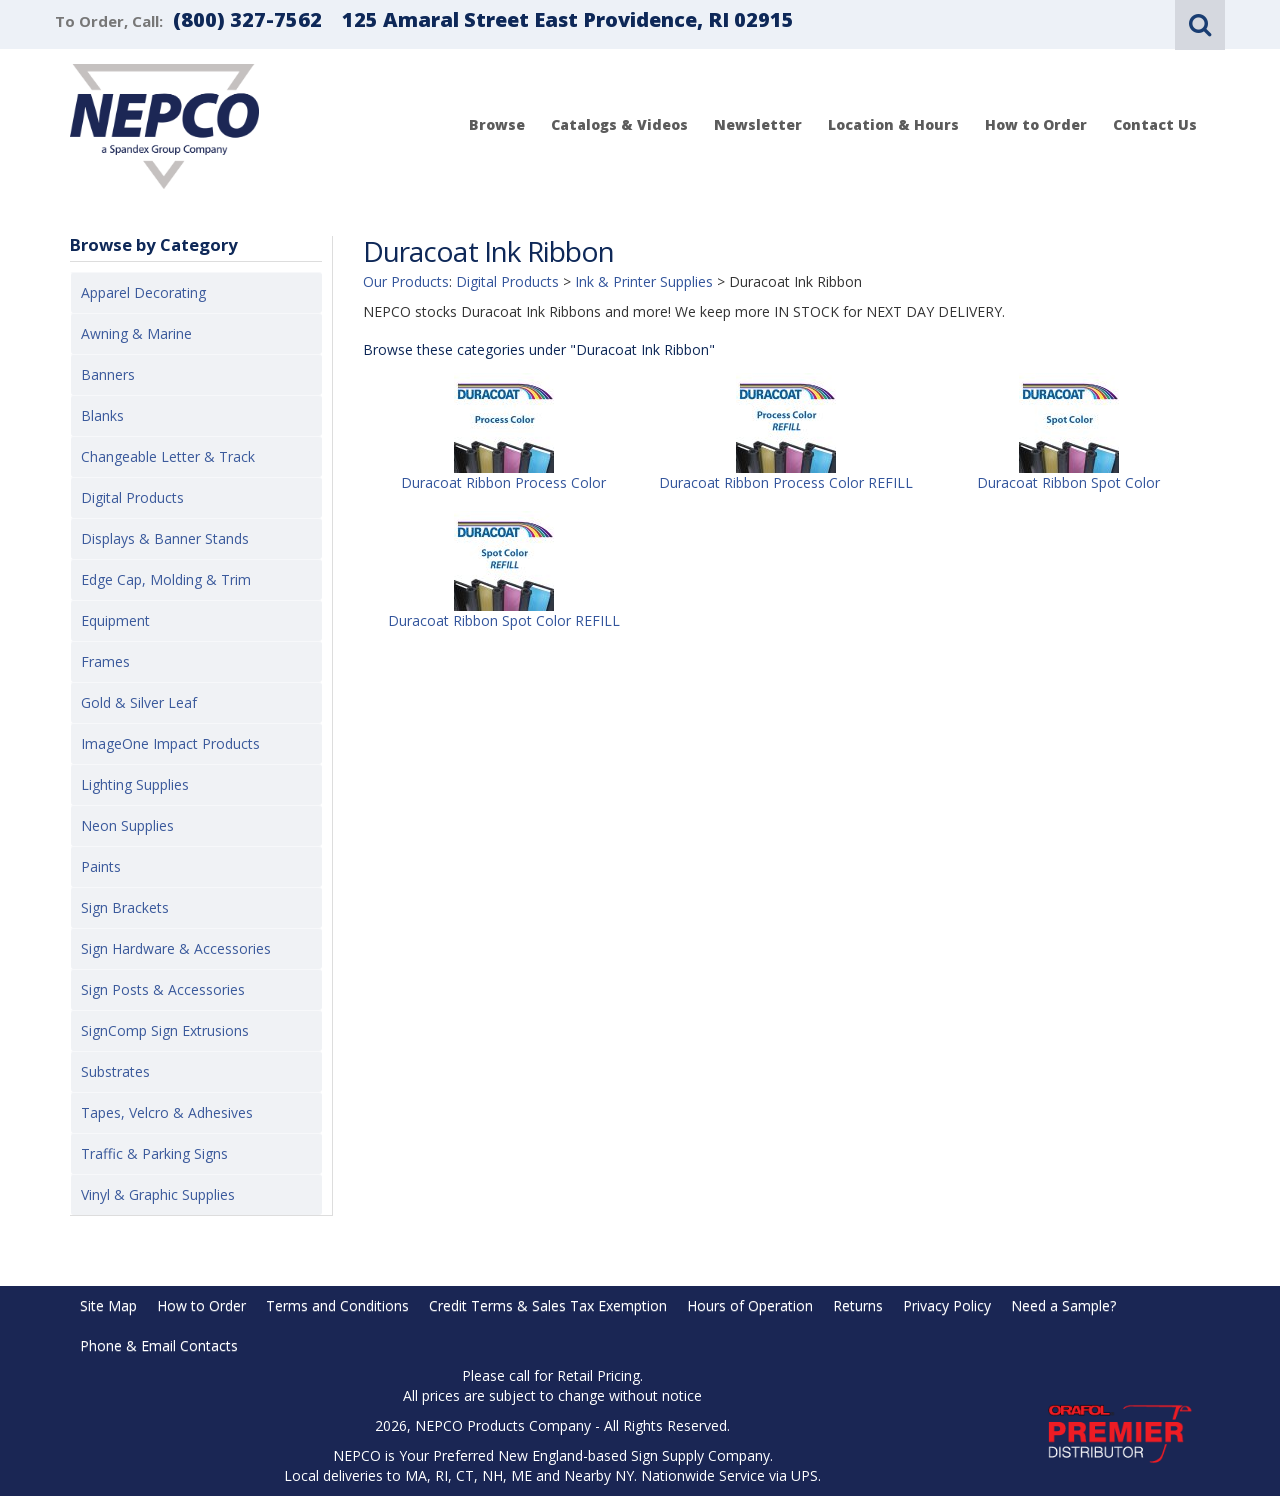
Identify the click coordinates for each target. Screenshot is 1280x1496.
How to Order (1036, 124)
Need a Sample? (1063, 1305)
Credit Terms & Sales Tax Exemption (548, 1305)
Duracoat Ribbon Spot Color (1068, 482)
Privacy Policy (947, 1305)
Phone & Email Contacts (159, 1345)
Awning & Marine (136, 333)
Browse (497, 124)
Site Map (108, 1305)
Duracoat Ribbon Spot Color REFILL (504, 620)
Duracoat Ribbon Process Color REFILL (786, 482)
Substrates (115, 1071)
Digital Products (132, 497)
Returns (858, 1305)
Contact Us (1155, 124)
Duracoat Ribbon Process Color (503, 482)
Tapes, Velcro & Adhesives (167, 1112)
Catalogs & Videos (619, 124)
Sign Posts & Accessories (163, 989)
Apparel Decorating (143, 292)
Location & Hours (893, 124)
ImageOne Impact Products (170, 743)
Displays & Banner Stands (165, 538)
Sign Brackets (125, 907)
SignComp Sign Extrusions (165, 1030)
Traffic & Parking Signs (154, 1153)
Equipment (115, 620)
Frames (105, 661)
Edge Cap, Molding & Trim (166, 579)
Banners (108, 374)
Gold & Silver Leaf (139, 702)
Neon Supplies (127, 825)
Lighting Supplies (135, 784)
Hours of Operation (750, 1305)
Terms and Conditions (337, 1305)
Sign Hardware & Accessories (176, 948)
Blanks (102, 415)
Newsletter (758, 124)
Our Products (406, 281)
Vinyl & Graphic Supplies (158, 1194)
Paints (101, 866)
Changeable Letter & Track (168, 456)
